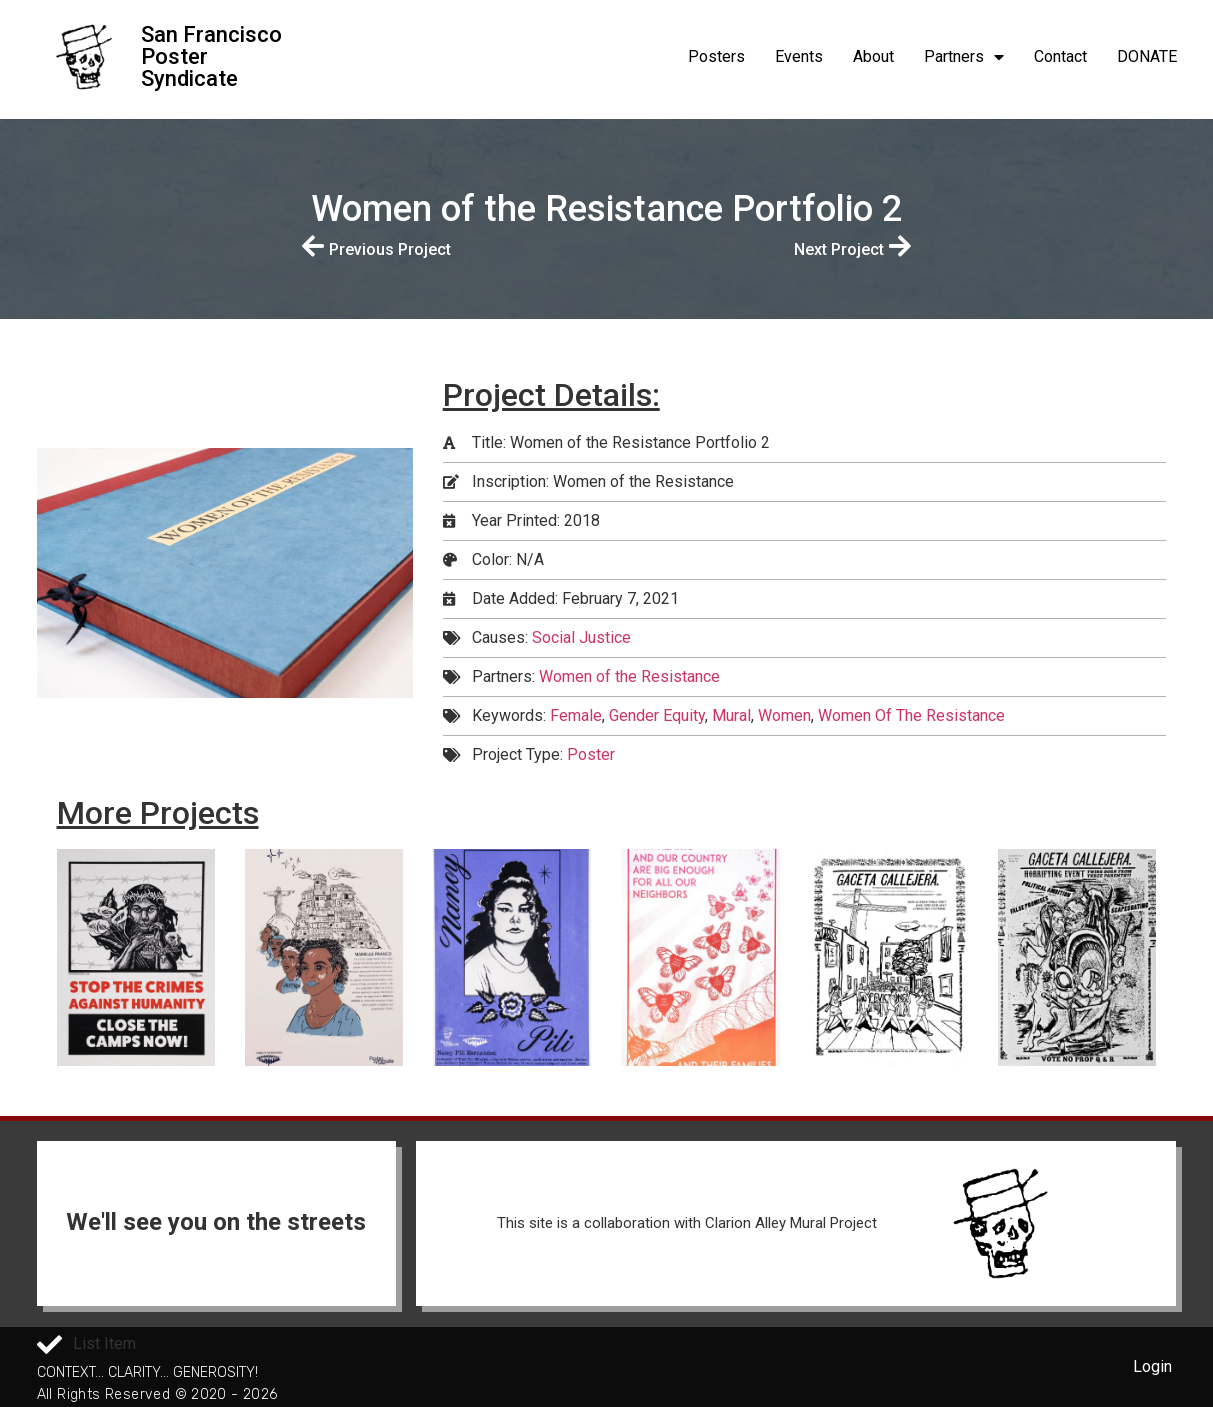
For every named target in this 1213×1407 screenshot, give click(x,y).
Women (784, 715)
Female (576, 715)
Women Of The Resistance (911, 715)
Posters (716, 56)
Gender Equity (657, 715)
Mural (731, 715)
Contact (1060, 56)
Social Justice (581, 637)
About (873, 56)
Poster (591, 754)
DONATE (1147, 56)
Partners (964, 57)
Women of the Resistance (629, 676)
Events (799, 56)
